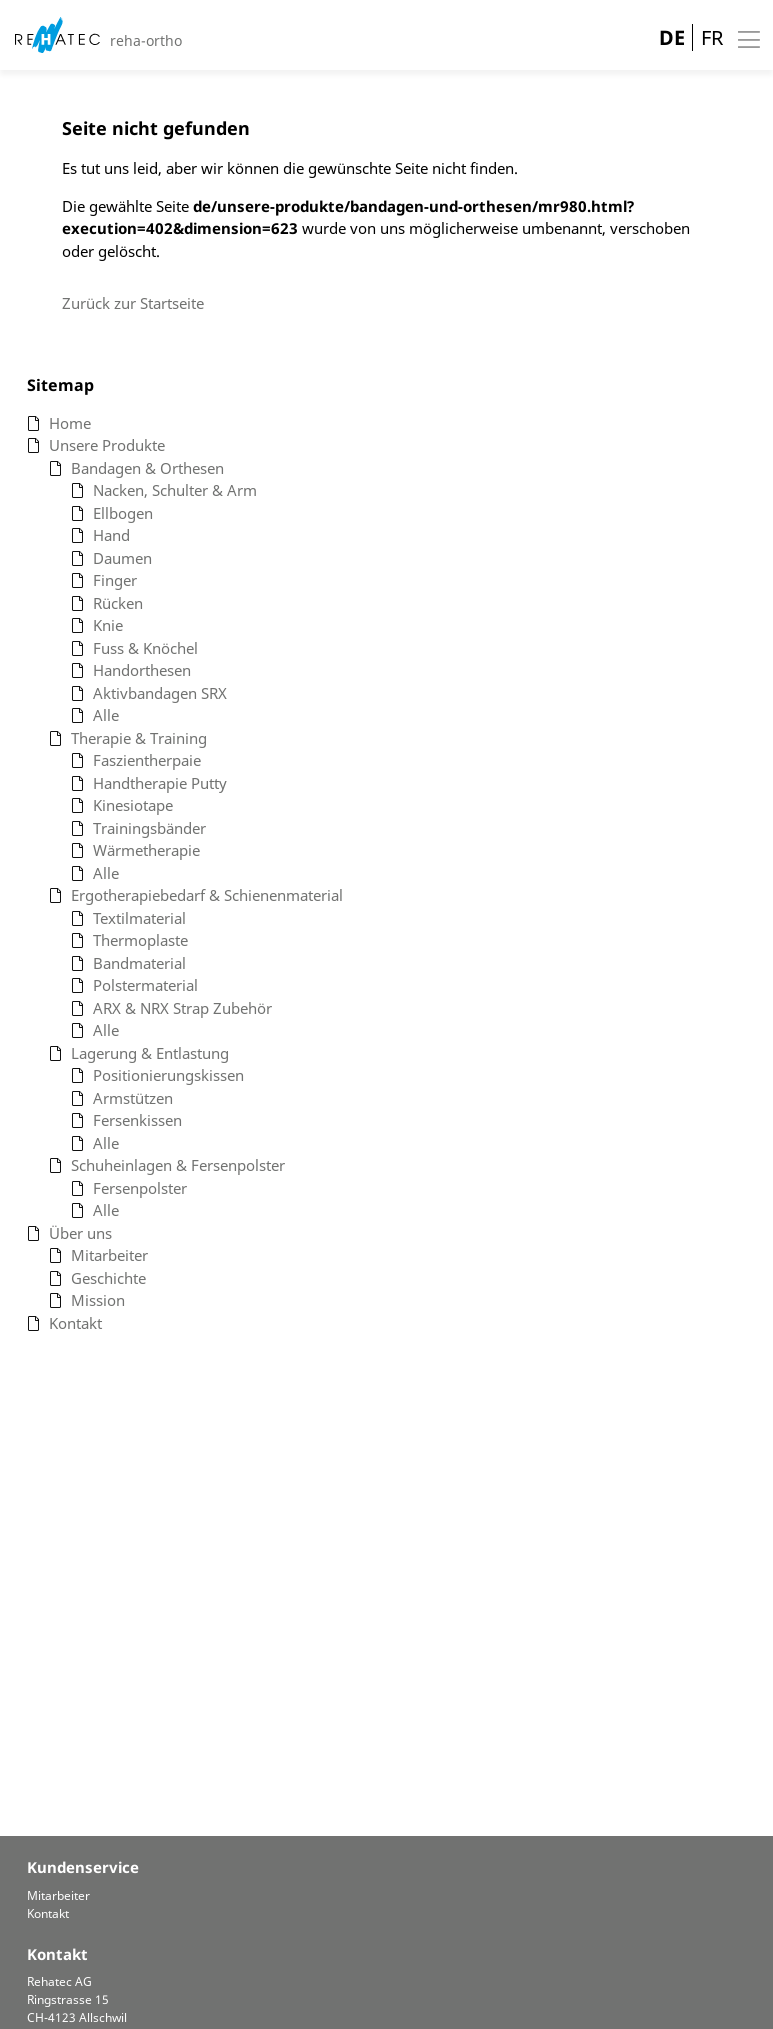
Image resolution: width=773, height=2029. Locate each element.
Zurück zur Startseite (133, 303)
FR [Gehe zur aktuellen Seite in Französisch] (712, 37)
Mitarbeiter (58, 1895)
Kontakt (48, 1913)
